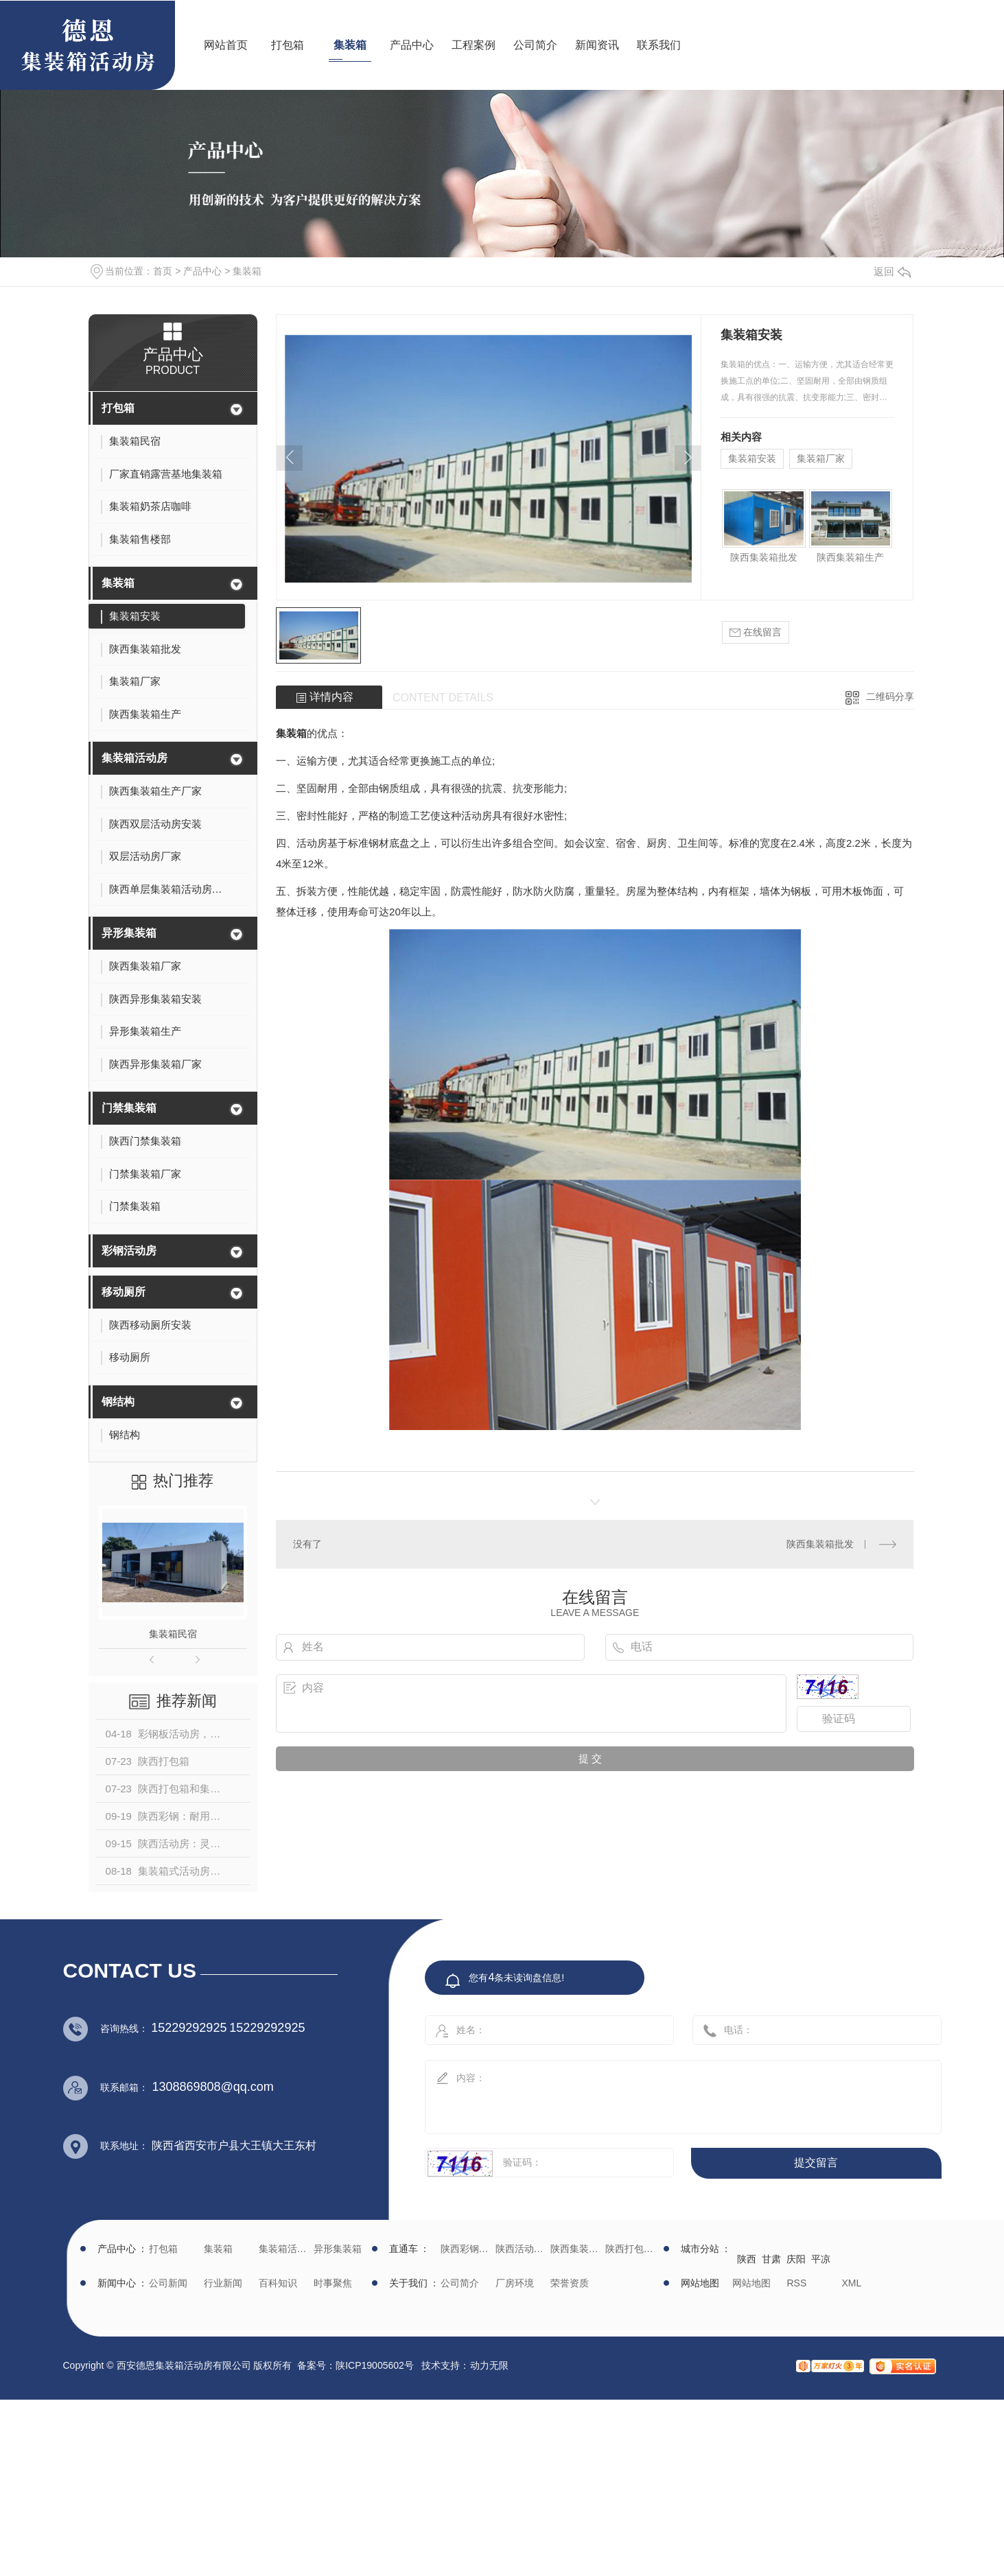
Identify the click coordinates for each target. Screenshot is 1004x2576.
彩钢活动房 (129, 1250)
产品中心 (412, 45)
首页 (162, 271)
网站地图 (751, 2283)
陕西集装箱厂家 (576, 2248)
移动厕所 (123, 1292)
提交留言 (816, 2162)
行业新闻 (223, 2283)
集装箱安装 (752, 458)
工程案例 (473, 45)
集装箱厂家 (821, 458)
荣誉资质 (569, 2283)
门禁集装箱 (129, 1108)
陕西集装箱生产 (850, 557)
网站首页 (226, 45)
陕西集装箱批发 (763, 557)
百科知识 (278, 2283)
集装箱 (350, 45)
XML (852, 2283)
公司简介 (535, 45)
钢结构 (118, 1401)
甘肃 (771, 2258)
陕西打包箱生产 (631, 2248)
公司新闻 (168, 2283)
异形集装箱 (129, 933)
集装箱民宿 (173, 1633)
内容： (668, 2092)
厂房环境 (514, 2283)
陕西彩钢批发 (466, 2248)
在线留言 (755, 632)
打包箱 (287, 45)
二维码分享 (890, 696)
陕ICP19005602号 (375, 2365)
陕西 (746, 2258)
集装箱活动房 (134, 758)
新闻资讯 (597, 45)
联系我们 (659, 45)
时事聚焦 (333, 2283)
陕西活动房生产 (521, 2248)
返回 (892, 271)
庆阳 (796, 2258)
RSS (797, 2283)
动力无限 (489, 2365)
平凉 (820, 2258)
